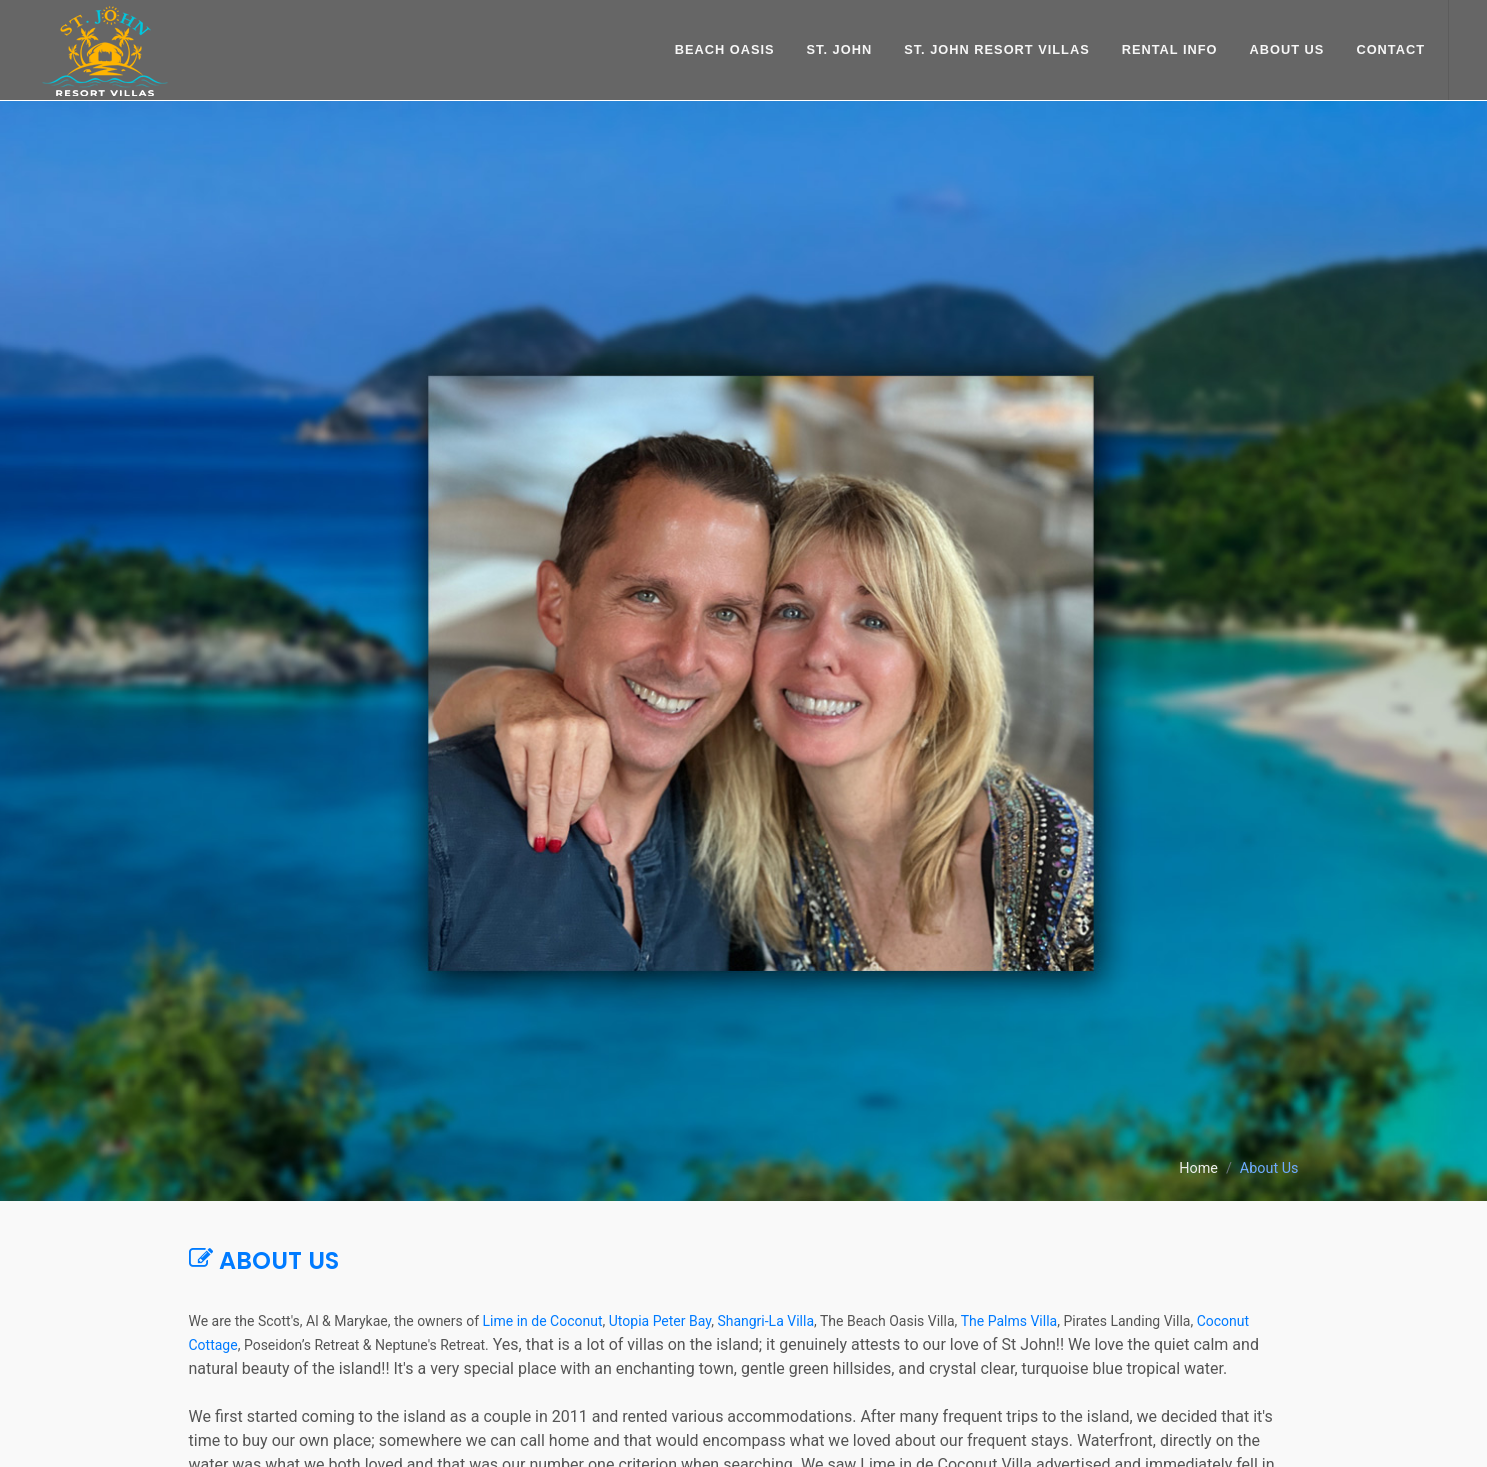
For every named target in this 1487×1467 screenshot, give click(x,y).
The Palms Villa (1009, 1321)
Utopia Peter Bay (660, 1321)
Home (1198, 1168)
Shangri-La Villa (765, 1321)
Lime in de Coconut (543, 1321)
